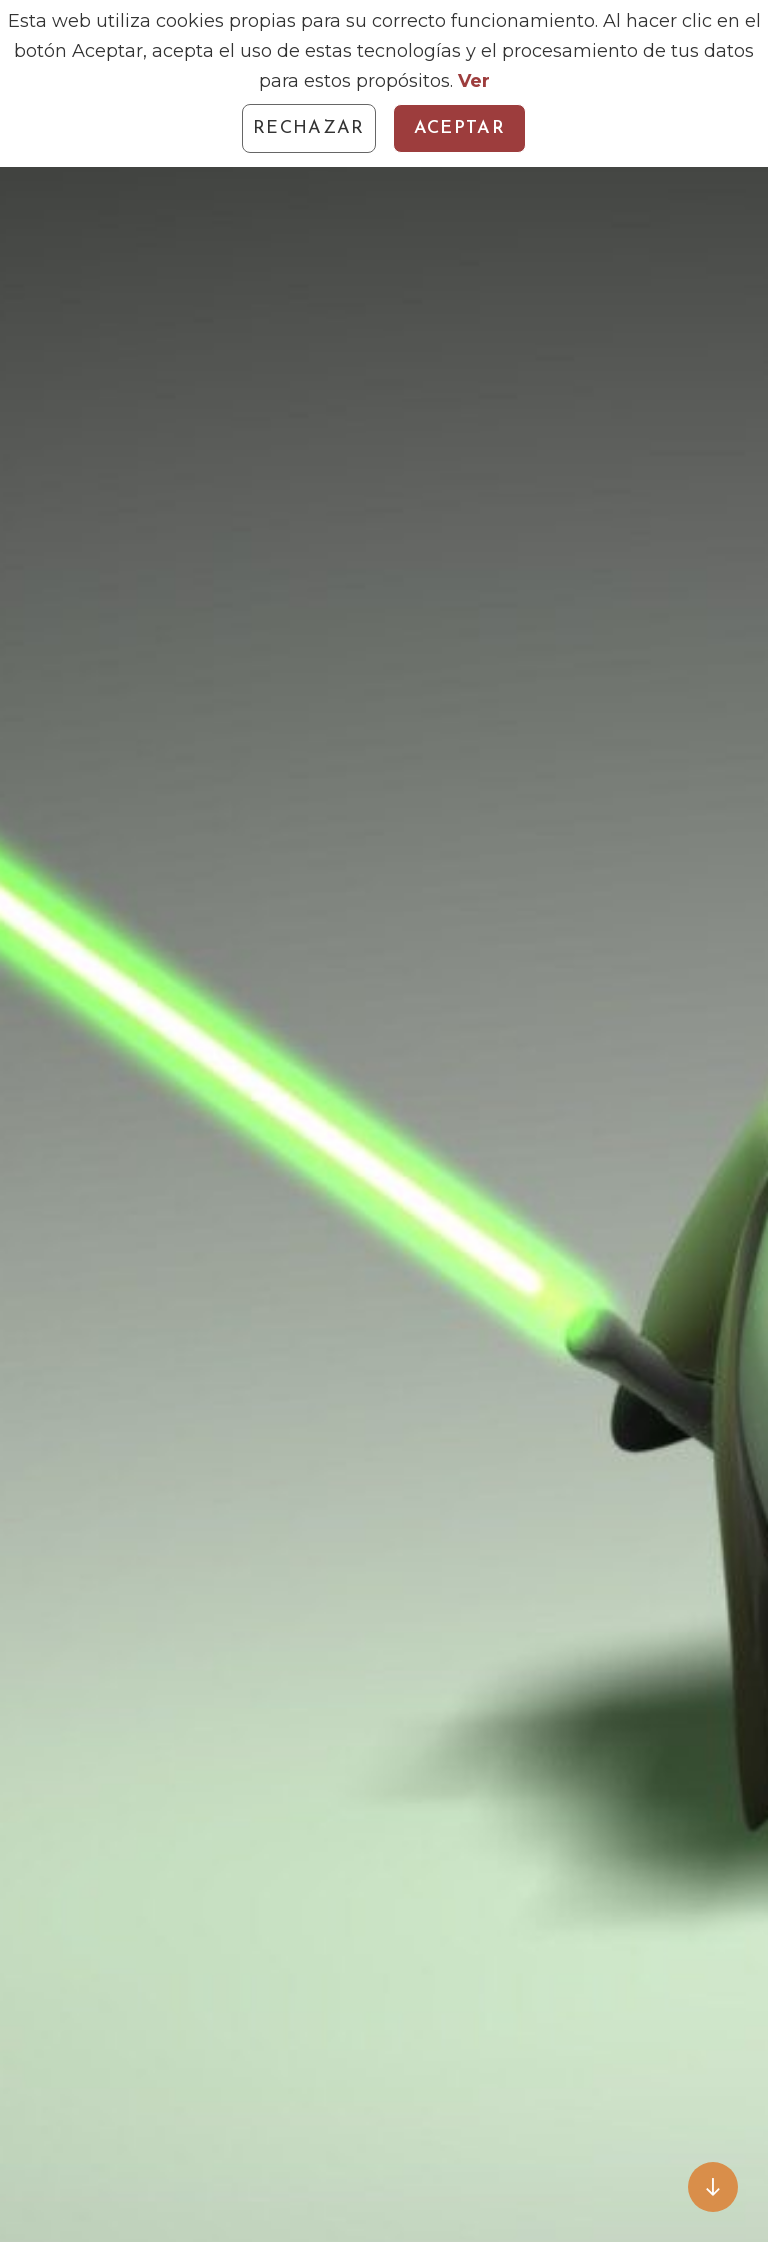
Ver (474, 81)
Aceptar (459, 128)
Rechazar (309, 128)
